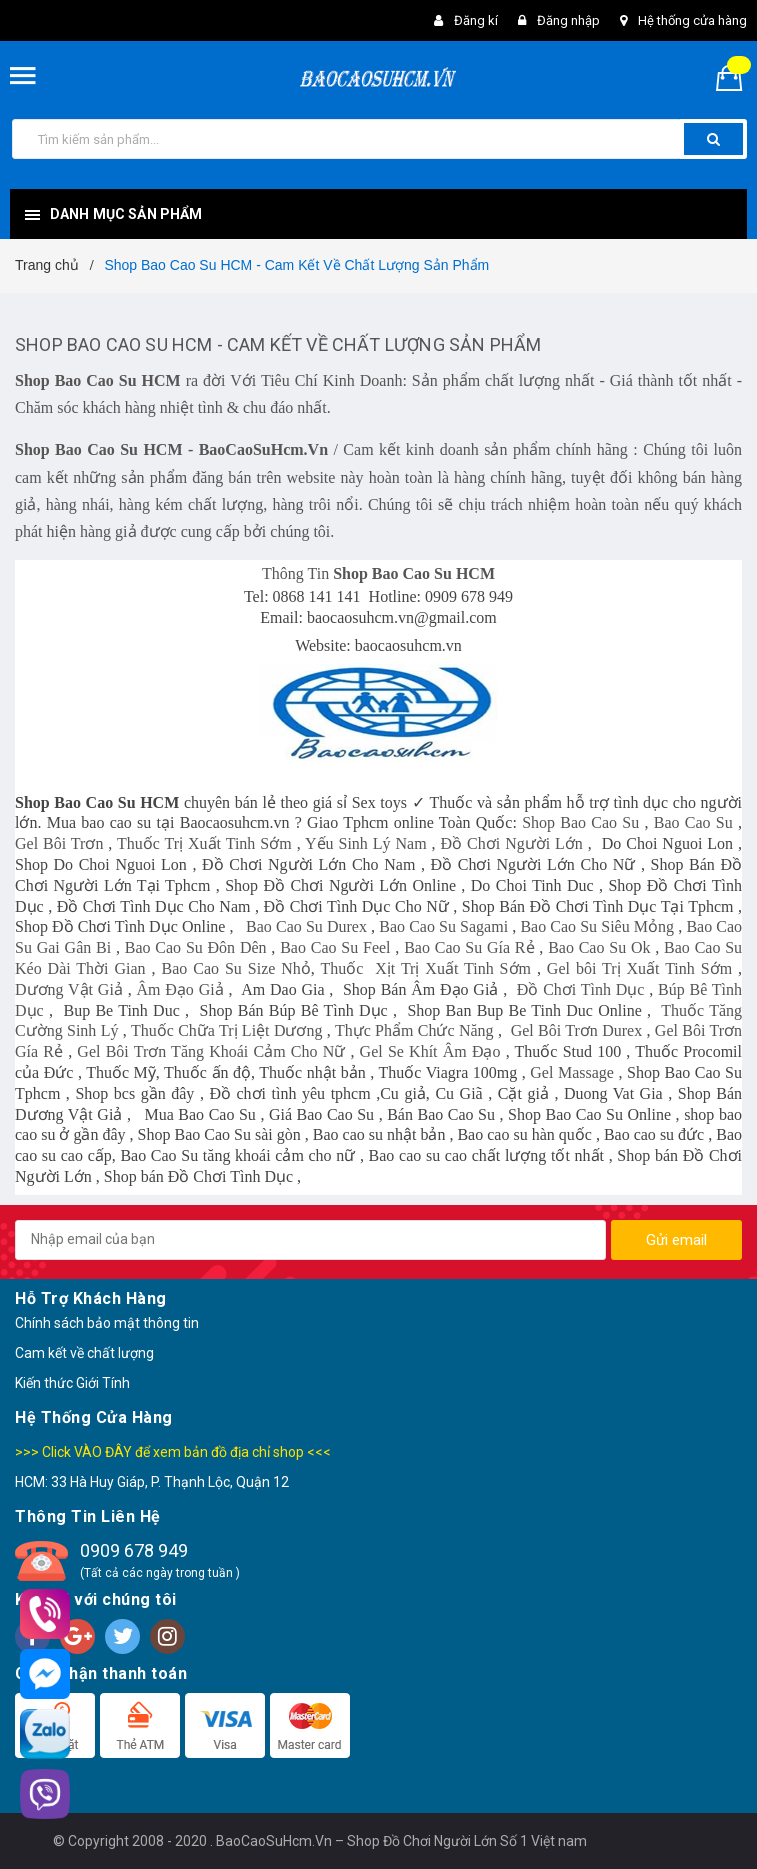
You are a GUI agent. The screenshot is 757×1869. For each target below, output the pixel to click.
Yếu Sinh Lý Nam (366, 843)
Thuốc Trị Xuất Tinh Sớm (204, 843)
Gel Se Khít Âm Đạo (430, 1051)
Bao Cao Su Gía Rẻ (469, 947)
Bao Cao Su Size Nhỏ (236, 968)
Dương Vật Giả (69, 989)
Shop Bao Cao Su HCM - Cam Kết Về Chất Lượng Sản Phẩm (278, 344)
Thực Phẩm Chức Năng (414, 1030)
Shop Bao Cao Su (580, 822)
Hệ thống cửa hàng (692, 20)
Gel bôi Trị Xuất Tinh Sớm (639, 968)
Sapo (687, 1841)
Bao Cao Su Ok (599, 947)
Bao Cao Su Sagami (443, 926)
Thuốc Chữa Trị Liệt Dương (227, 1030)
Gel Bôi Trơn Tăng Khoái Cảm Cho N (205, 1051)
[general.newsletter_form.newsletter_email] (310, 1240)
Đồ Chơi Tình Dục (581, 989)
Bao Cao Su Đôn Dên (196, 947)
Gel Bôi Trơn (59, 843)
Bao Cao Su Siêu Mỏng (597, 926)
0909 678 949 (134, 1550)
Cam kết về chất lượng (84, 1353)
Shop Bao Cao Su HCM (98, 380)
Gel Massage (572, 1072)
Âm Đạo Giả (179, 989)
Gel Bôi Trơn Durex (577, 1030)
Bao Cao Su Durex (306, 926)
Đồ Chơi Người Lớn (512, 843)
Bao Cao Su (693, 822)
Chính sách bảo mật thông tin (107, 1323)
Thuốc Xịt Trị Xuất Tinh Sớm (425, 968)
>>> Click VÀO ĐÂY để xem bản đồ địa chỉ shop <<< (173, 1452)
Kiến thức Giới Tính (72, 1383)
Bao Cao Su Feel (335, 947)
